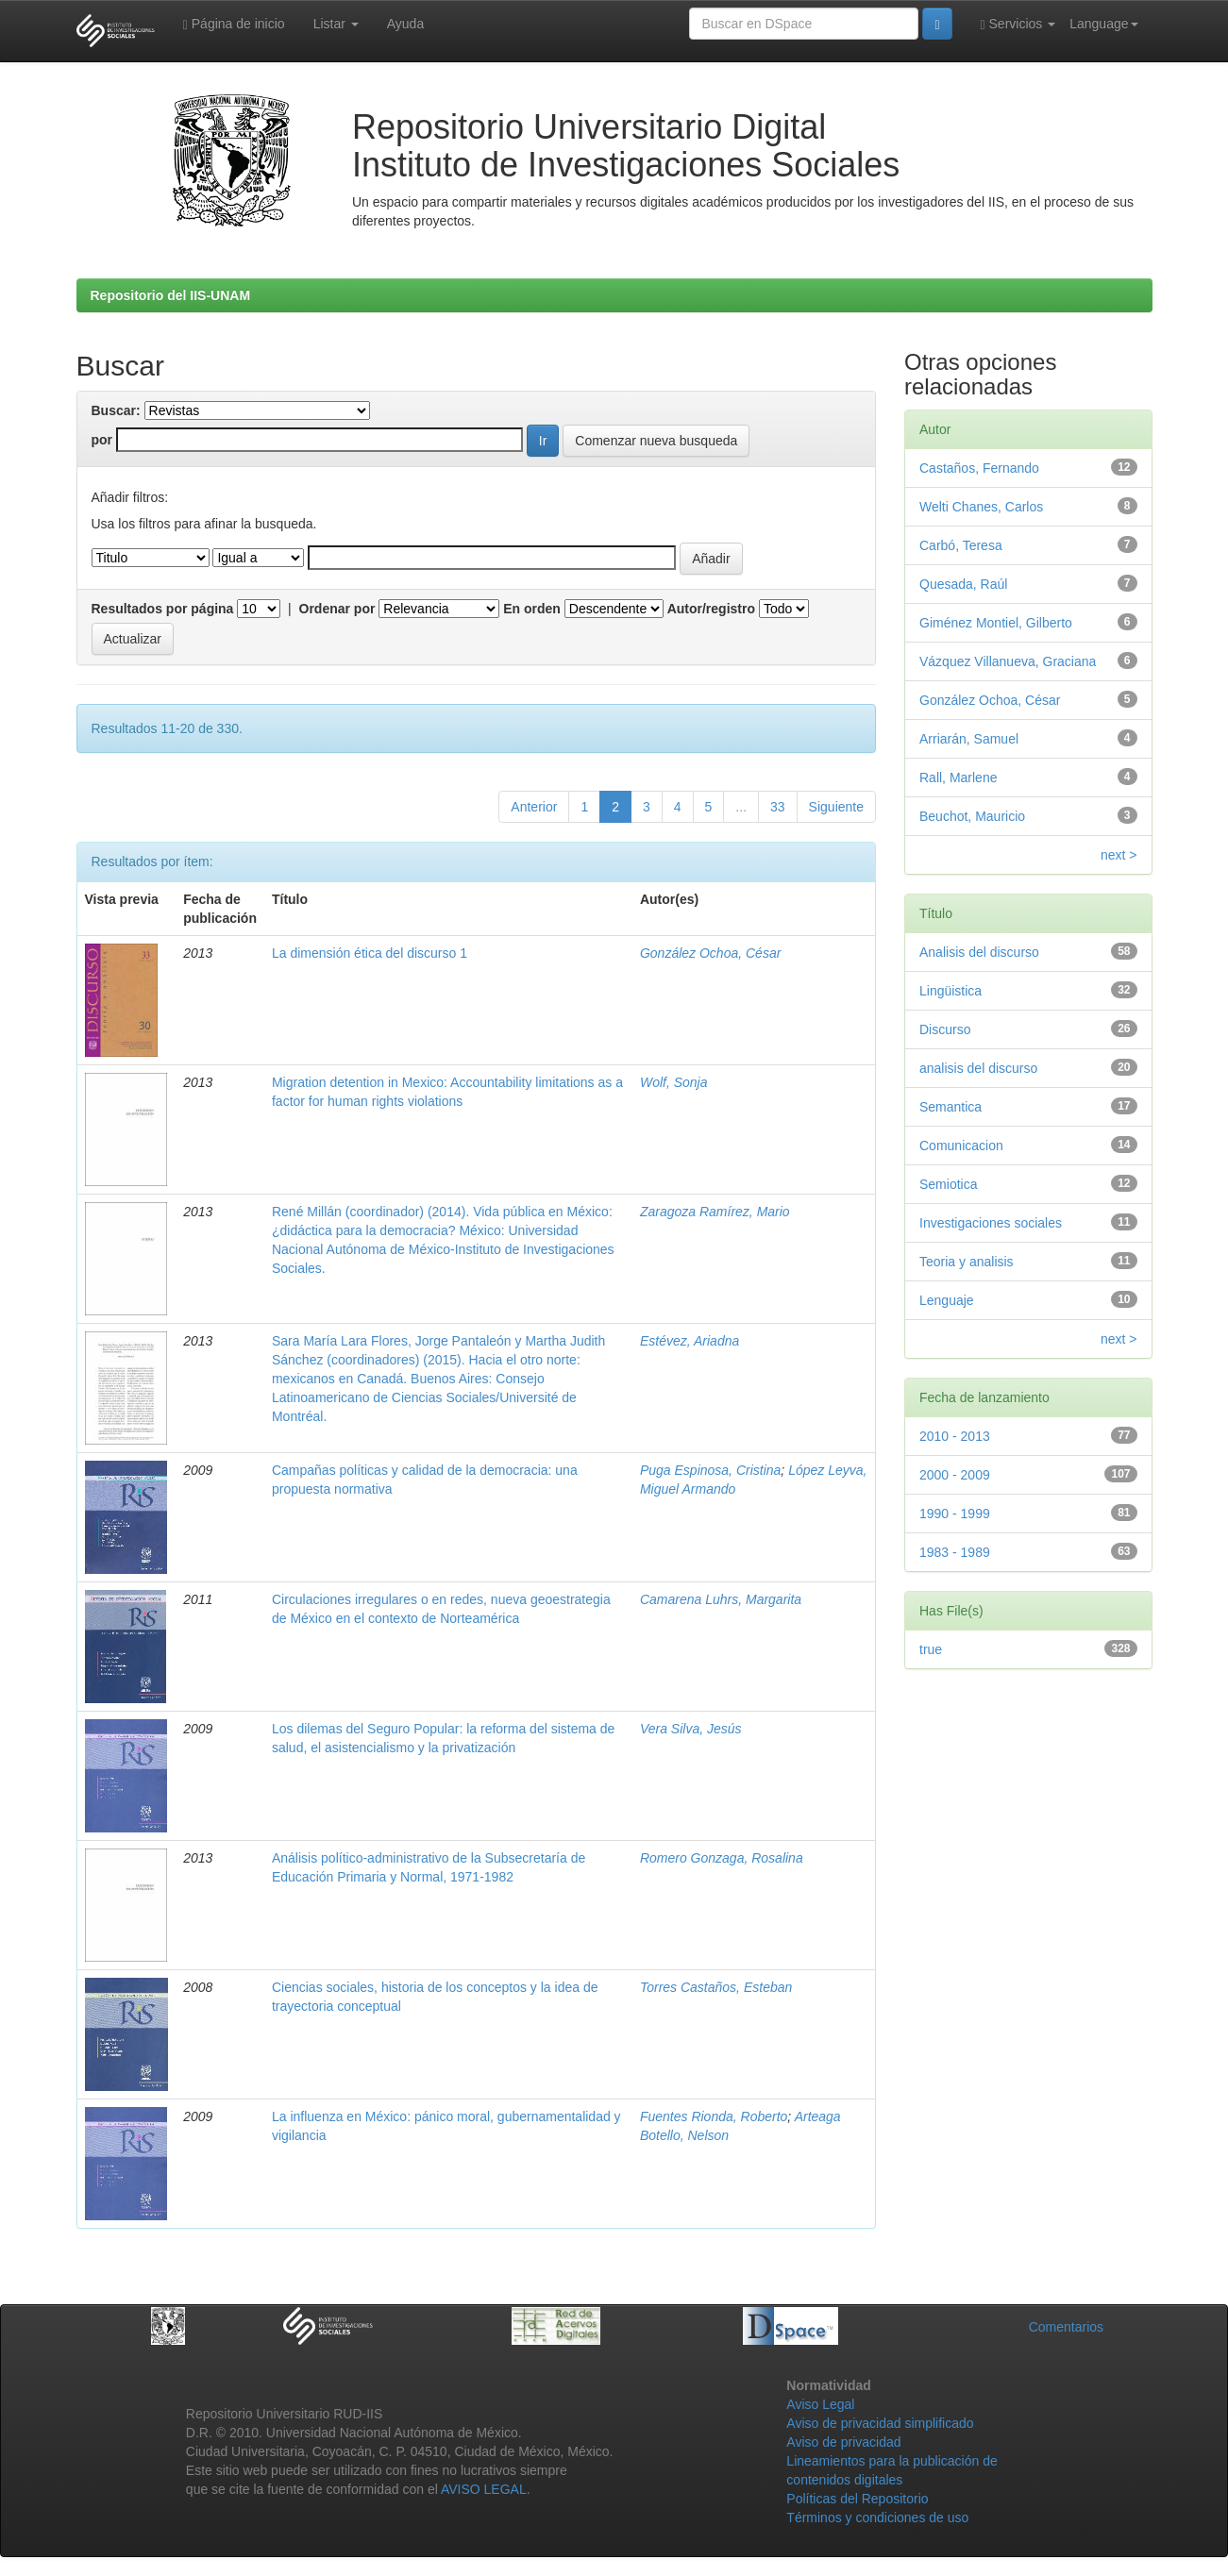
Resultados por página (163, 608)
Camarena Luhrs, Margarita (720, 1599)
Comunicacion (961, 1145)
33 (777, 806)
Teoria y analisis (966, 1261)
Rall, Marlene (958, 777)
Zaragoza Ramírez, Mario (715, 1211)
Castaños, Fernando (979, 468)
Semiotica (948, 1184)
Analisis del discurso (979, 952)
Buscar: (116, 410)
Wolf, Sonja (674, 1082)
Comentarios (1066, 2326)
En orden (532, 608)
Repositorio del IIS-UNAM (171, 295)
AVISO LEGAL (484, 2489)
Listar (336, 23)
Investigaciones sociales (990, 1222)
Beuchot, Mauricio (972, 816)
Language (1103, 23)
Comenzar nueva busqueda (656, 440)
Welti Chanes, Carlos (981, 506)
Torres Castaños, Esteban (716, 1987)
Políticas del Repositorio (857, 2498)
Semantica (950, 1106)
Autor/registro (711, 608)
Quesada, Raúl (963, 584)
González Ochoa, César (710, 953)
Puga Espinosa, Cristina (710, 1470)
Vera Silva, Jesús (691, 1728)
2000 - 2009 (954, 1474)
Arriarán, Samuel (968, 738)
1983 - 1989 (954, 1552)
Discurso (944, 1029)
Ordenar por (337, 608)
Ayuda (405, 23)
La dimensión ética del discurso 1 (369, 953)
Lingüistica (950, 990)
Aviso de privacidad (843, 2442)
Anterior (534, 806)
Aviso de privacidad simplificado (879, 2423)
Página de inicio (234, 24)
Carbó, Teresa (960, 545)
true (930, 1649)
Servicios (1018, 24)
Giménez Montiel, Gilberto (995, 622)
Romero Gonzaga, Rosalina (721, 1857)
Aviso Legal (820, 2404)
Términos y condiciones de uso (877, 2517)
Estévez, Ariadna (689, 1340)
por (102, 439)
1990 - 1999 (954, 1513)
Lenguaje (946, 1300)
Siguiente (836, 806)
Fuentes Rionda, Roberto (713, 2116)
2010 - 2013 (954, 1436)
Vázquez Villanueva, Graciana (1007, 661)
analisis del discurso (978, 1068)
